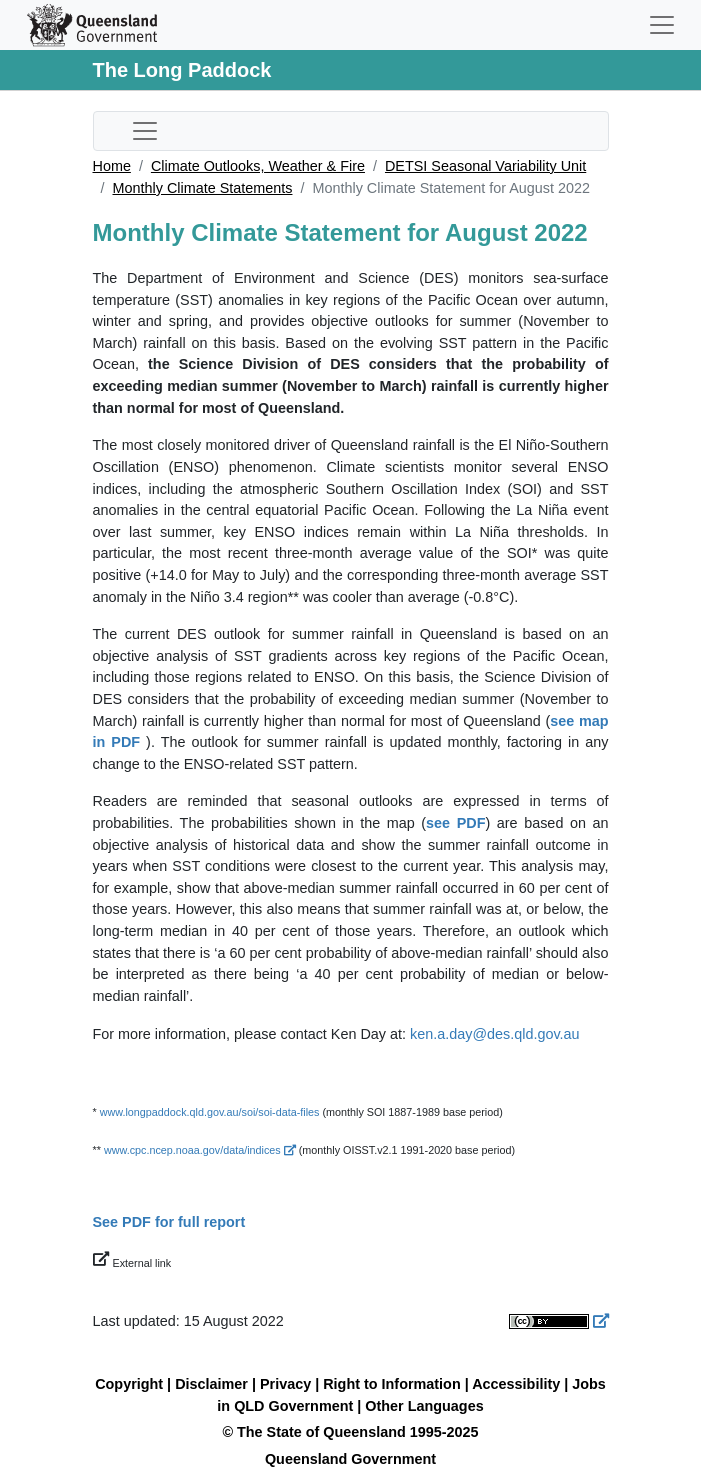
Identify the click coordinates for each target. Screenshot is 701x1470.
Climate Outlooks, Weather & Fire (258, 166)
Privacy (285, 1384)
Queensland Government (350, 1459)
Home (112, 166)
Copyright (129, 1384)
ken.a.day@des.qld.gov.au (495, 1034)
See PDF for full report (169, 1222)
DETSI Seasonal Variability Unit (485, 166)
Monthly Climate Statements (203, 188)
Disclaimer (211, 1384)
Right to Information (391, 1384)
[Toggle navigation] (662, 25)
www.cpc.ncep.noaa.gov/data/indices (200, 1150)
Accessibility (516, 1384)
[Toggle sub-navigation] (145, 131)
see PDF (455, 823)
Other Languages (424, 1406)
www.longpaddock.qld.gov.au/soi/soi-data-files (210, 1112)
